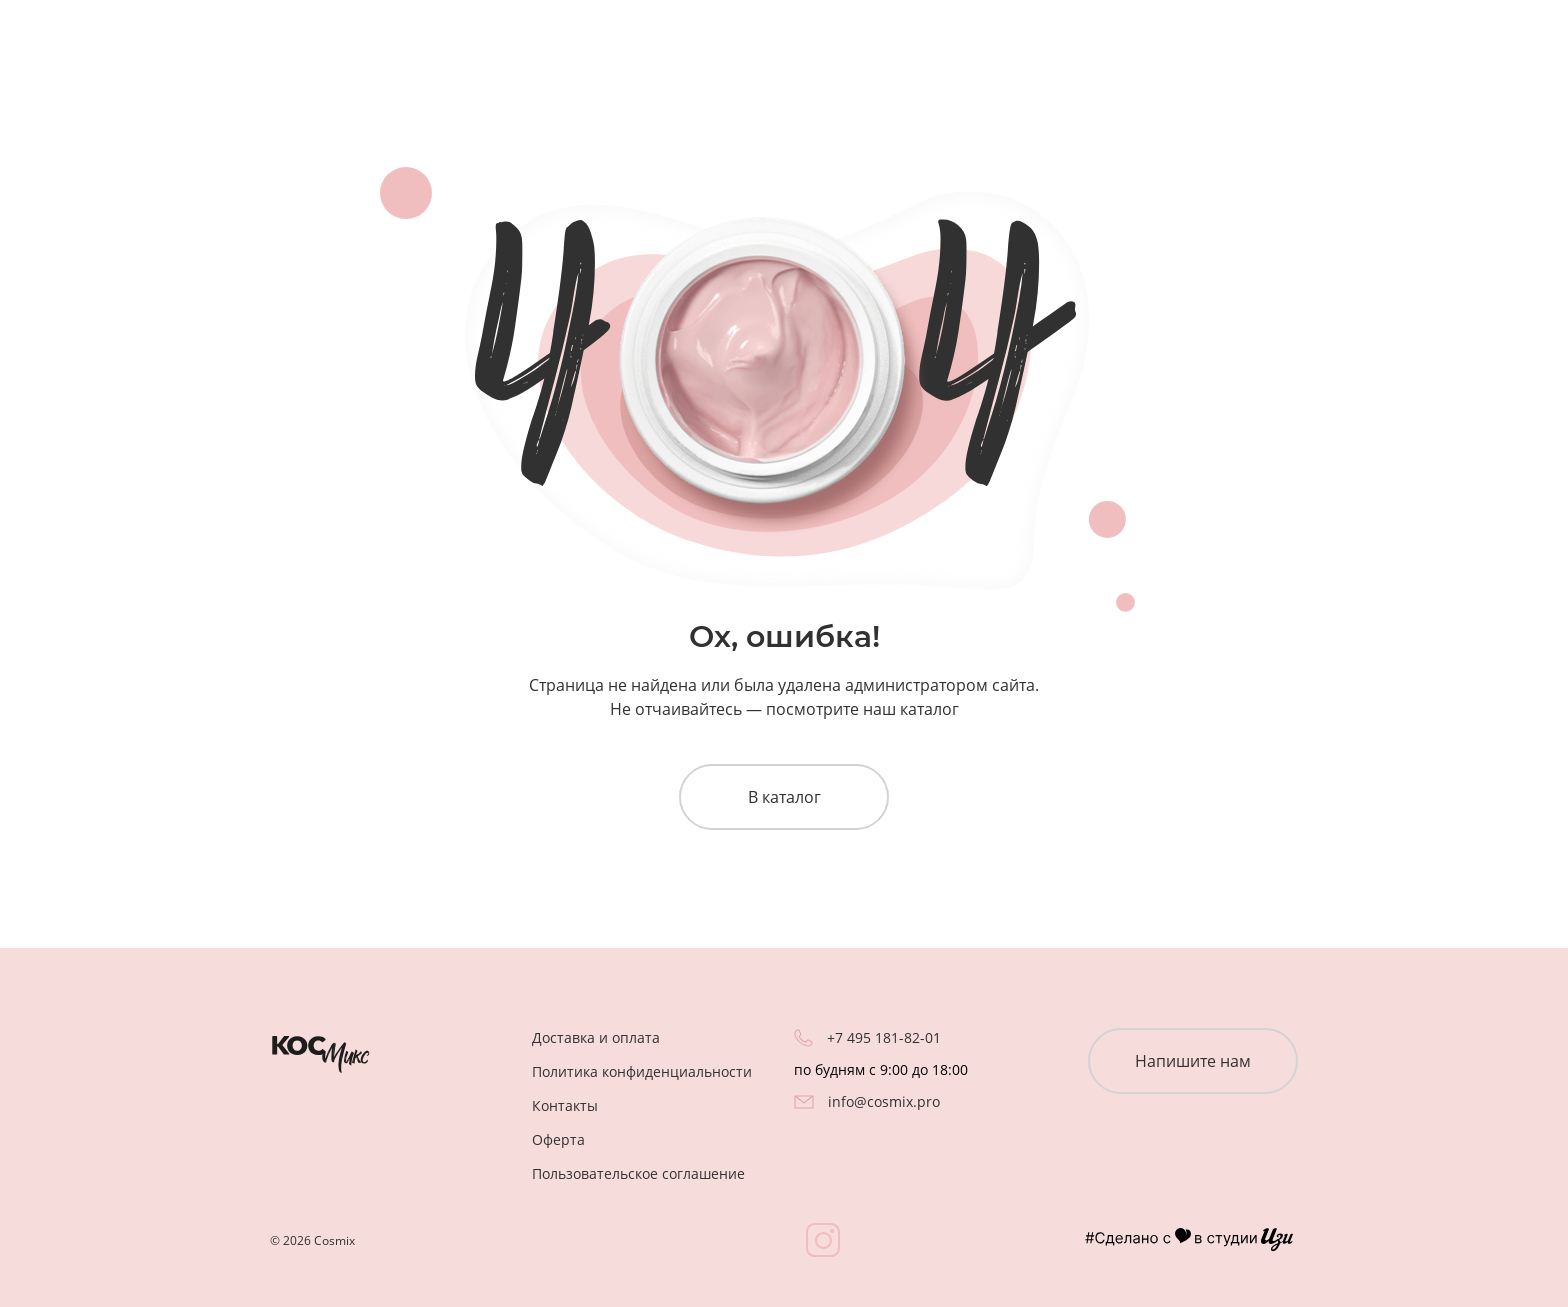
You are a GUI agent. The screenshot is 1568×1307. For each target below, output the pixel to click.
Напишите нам (1193, 1061)
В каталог (784, 797)
